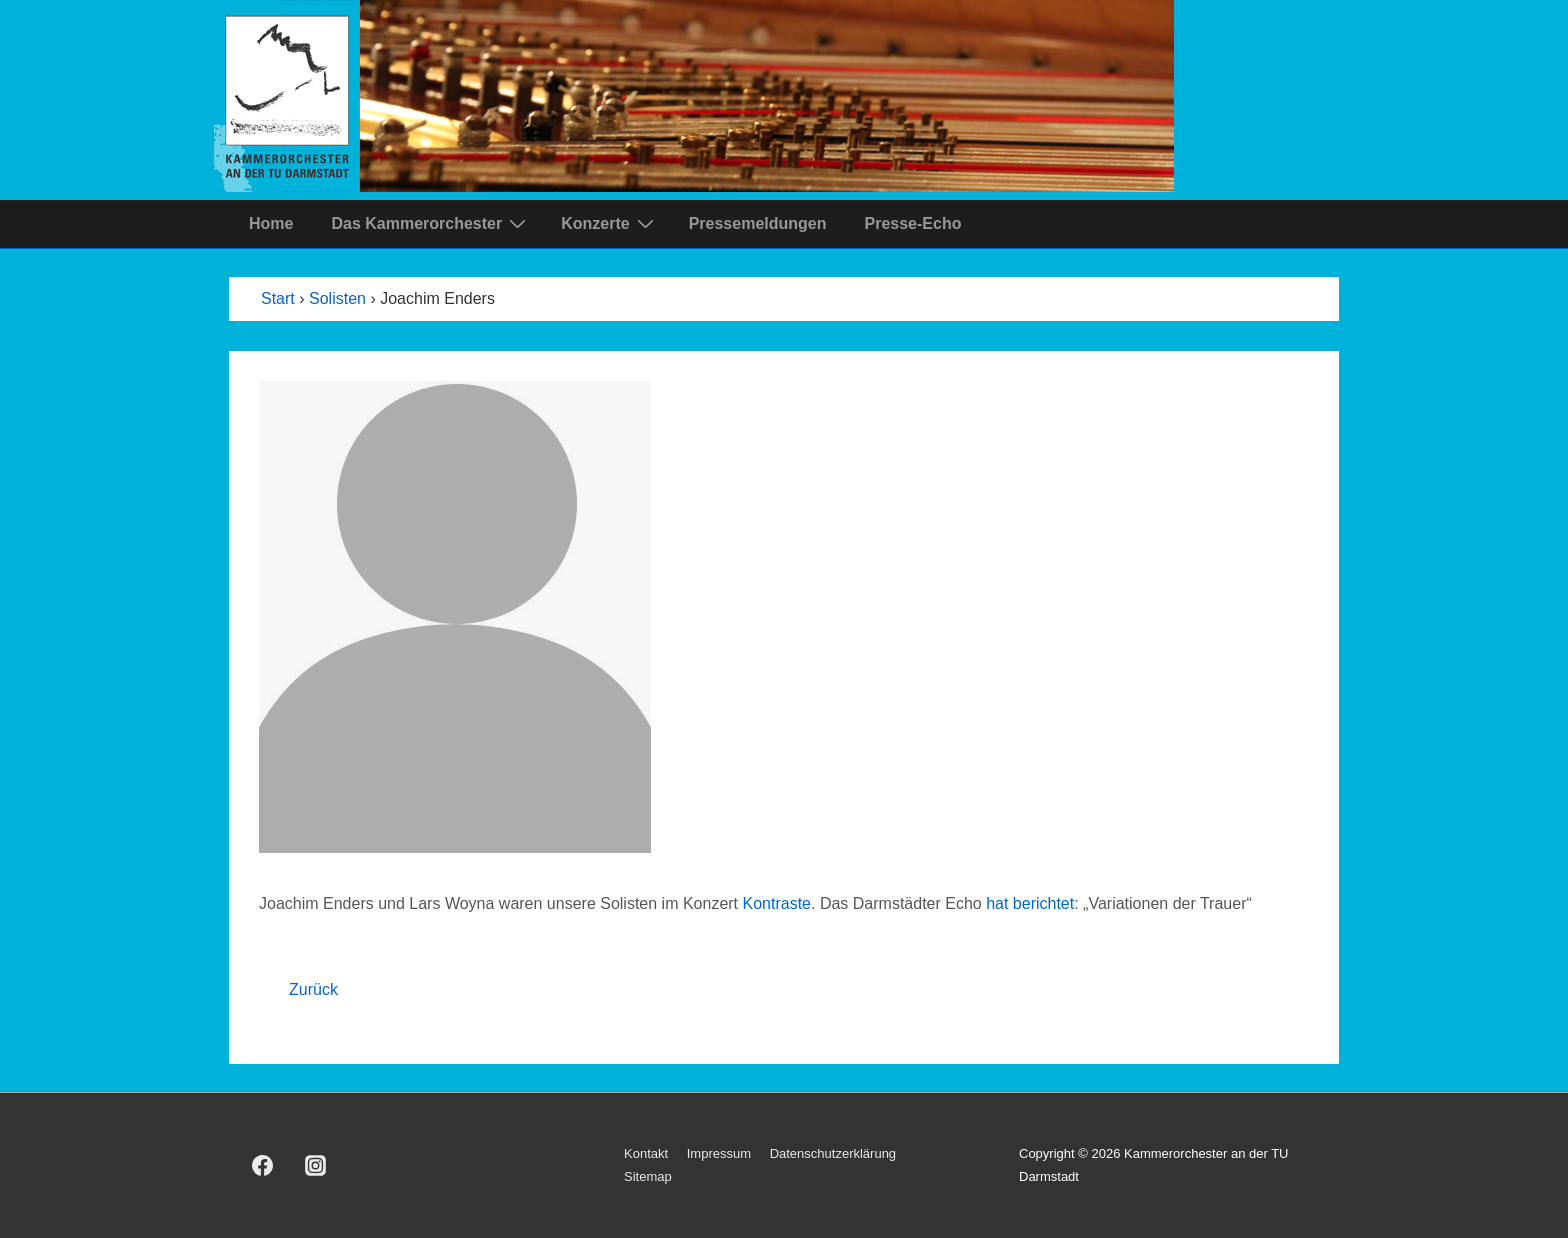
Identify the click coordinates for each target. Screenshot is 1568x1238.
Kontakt (646, 1153)
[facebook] (263, 1166)
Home (271, 223)
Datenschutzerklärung (833, 1153)
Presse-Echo (912, 223)
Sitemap (648, 1176)
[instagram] (316, 1166)
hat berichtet (1030, 903)
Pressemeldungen (758, 223)
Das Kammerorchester (431, 223)
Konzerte (609, 223)
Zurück (313, 989)
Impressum (719, 1153)
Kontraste (777, 903)
